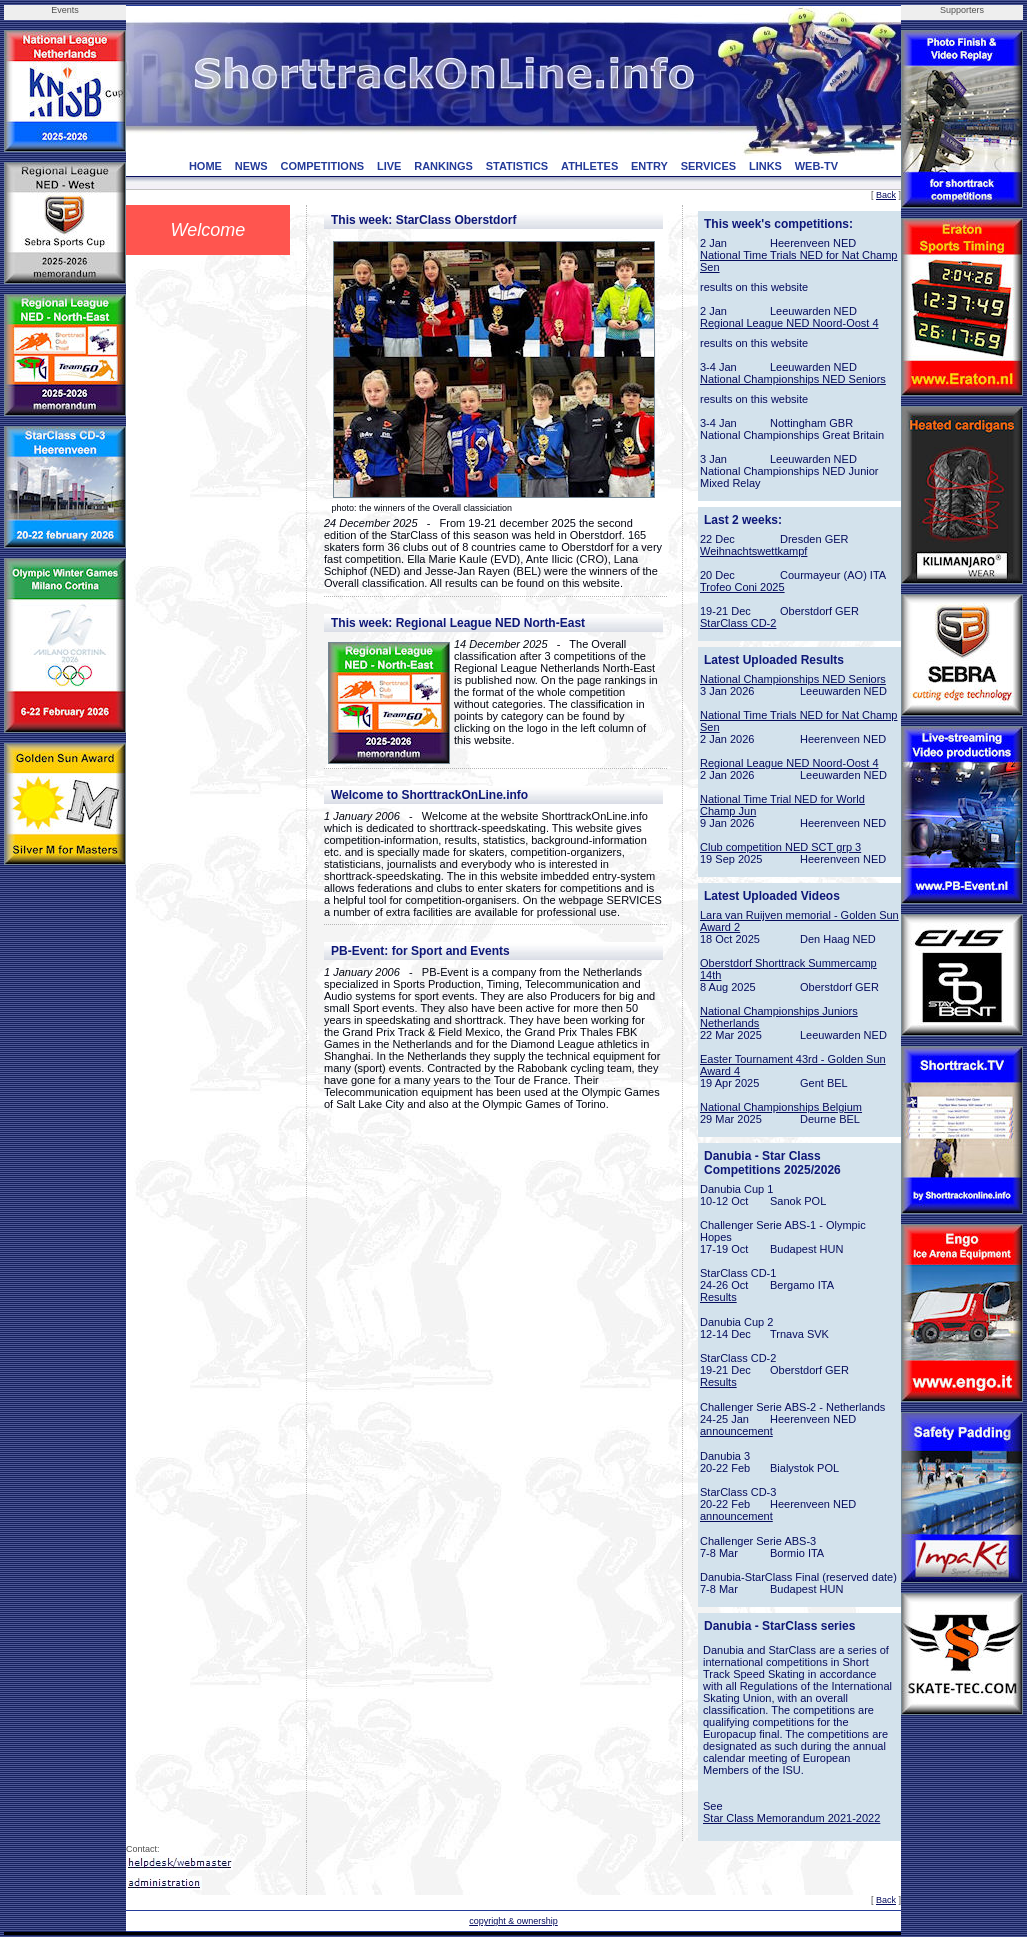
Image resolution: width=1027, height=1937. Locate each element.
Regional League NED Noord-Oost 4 (789, 323)
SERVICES (708, 166)
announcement (736, 1431)
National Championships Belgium (781, 1107)
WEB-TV (816, 166)
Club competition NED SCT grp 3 (780, 847)
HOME (205, 166)
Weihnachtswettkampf (753, 551)
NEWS (251, 166)
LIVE (389, 166)
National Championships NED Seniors (793, 379)
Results (718, 1297)
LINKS (765, 166)
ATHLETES (589, 166)
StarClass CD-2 (738, 623)
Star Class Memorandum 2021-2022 (791, 1818)
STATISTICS (517, 166)
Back (886, 195)
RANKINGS (443, 166)
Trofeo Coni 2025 (742, 587)
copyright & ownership (513, 1921)
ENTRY (649, 166)
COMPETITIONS (322, 166)
